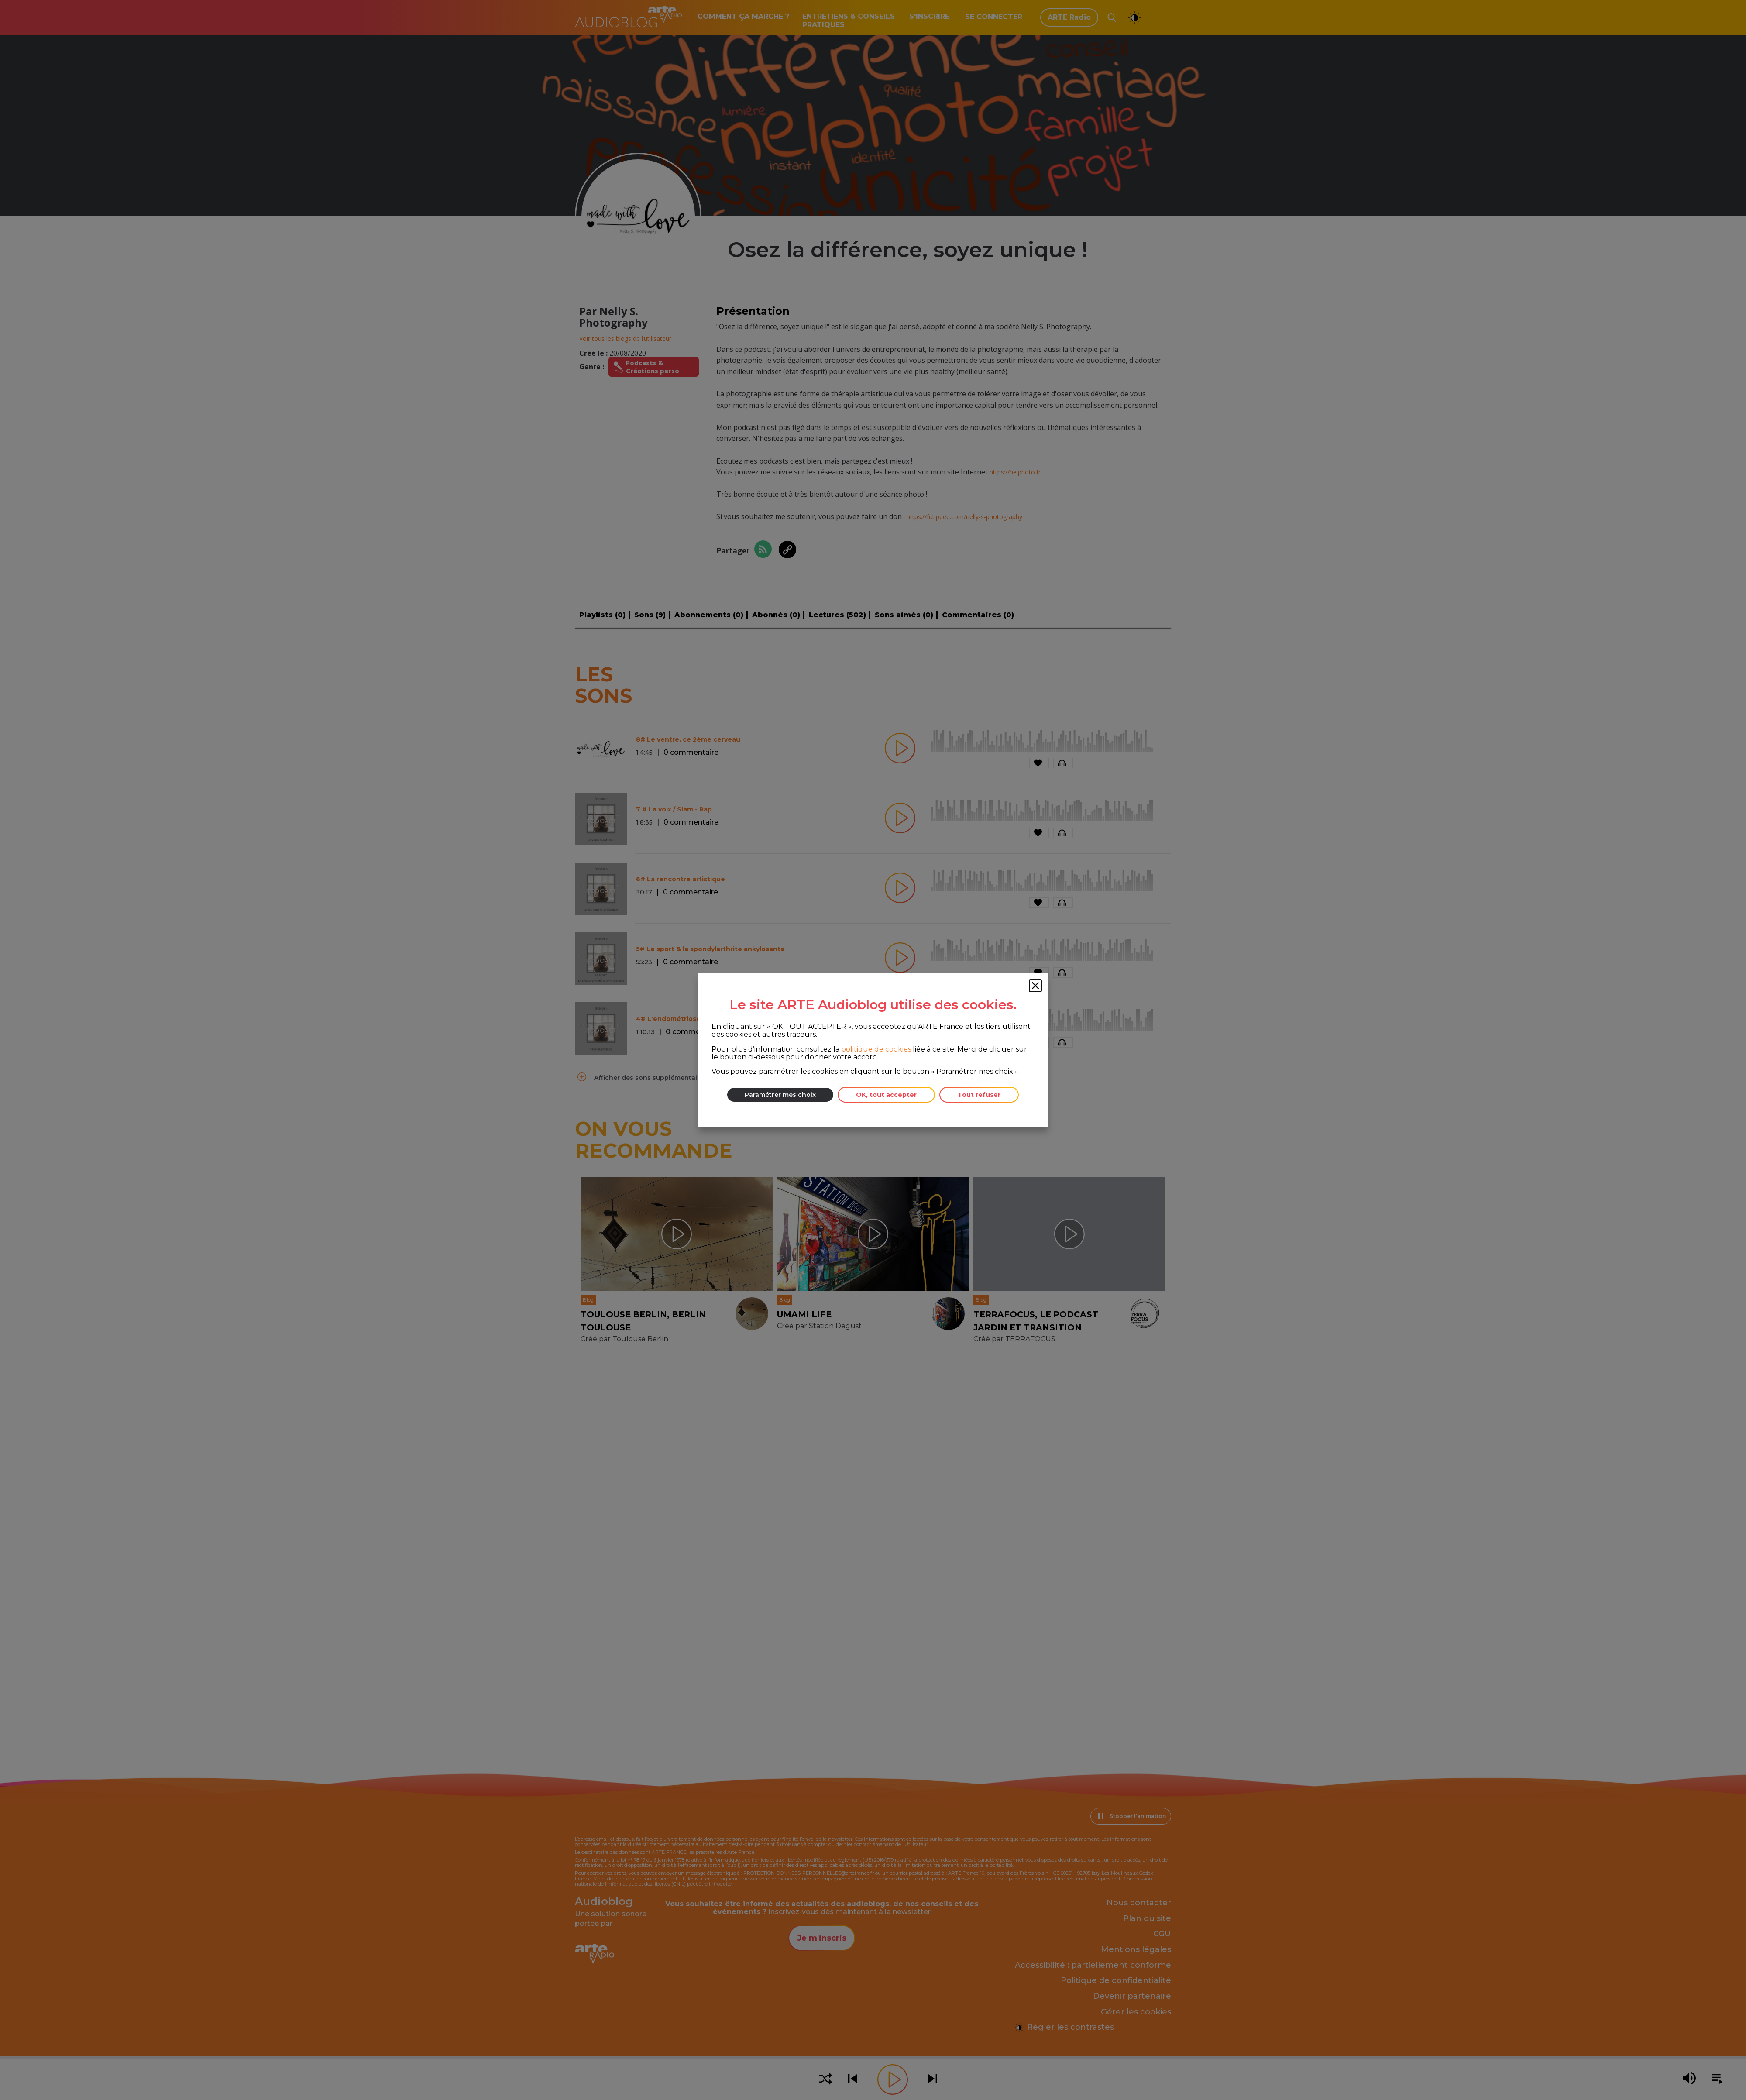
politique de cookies (876, 1049)
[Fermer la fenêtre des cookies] (1035, 986)
